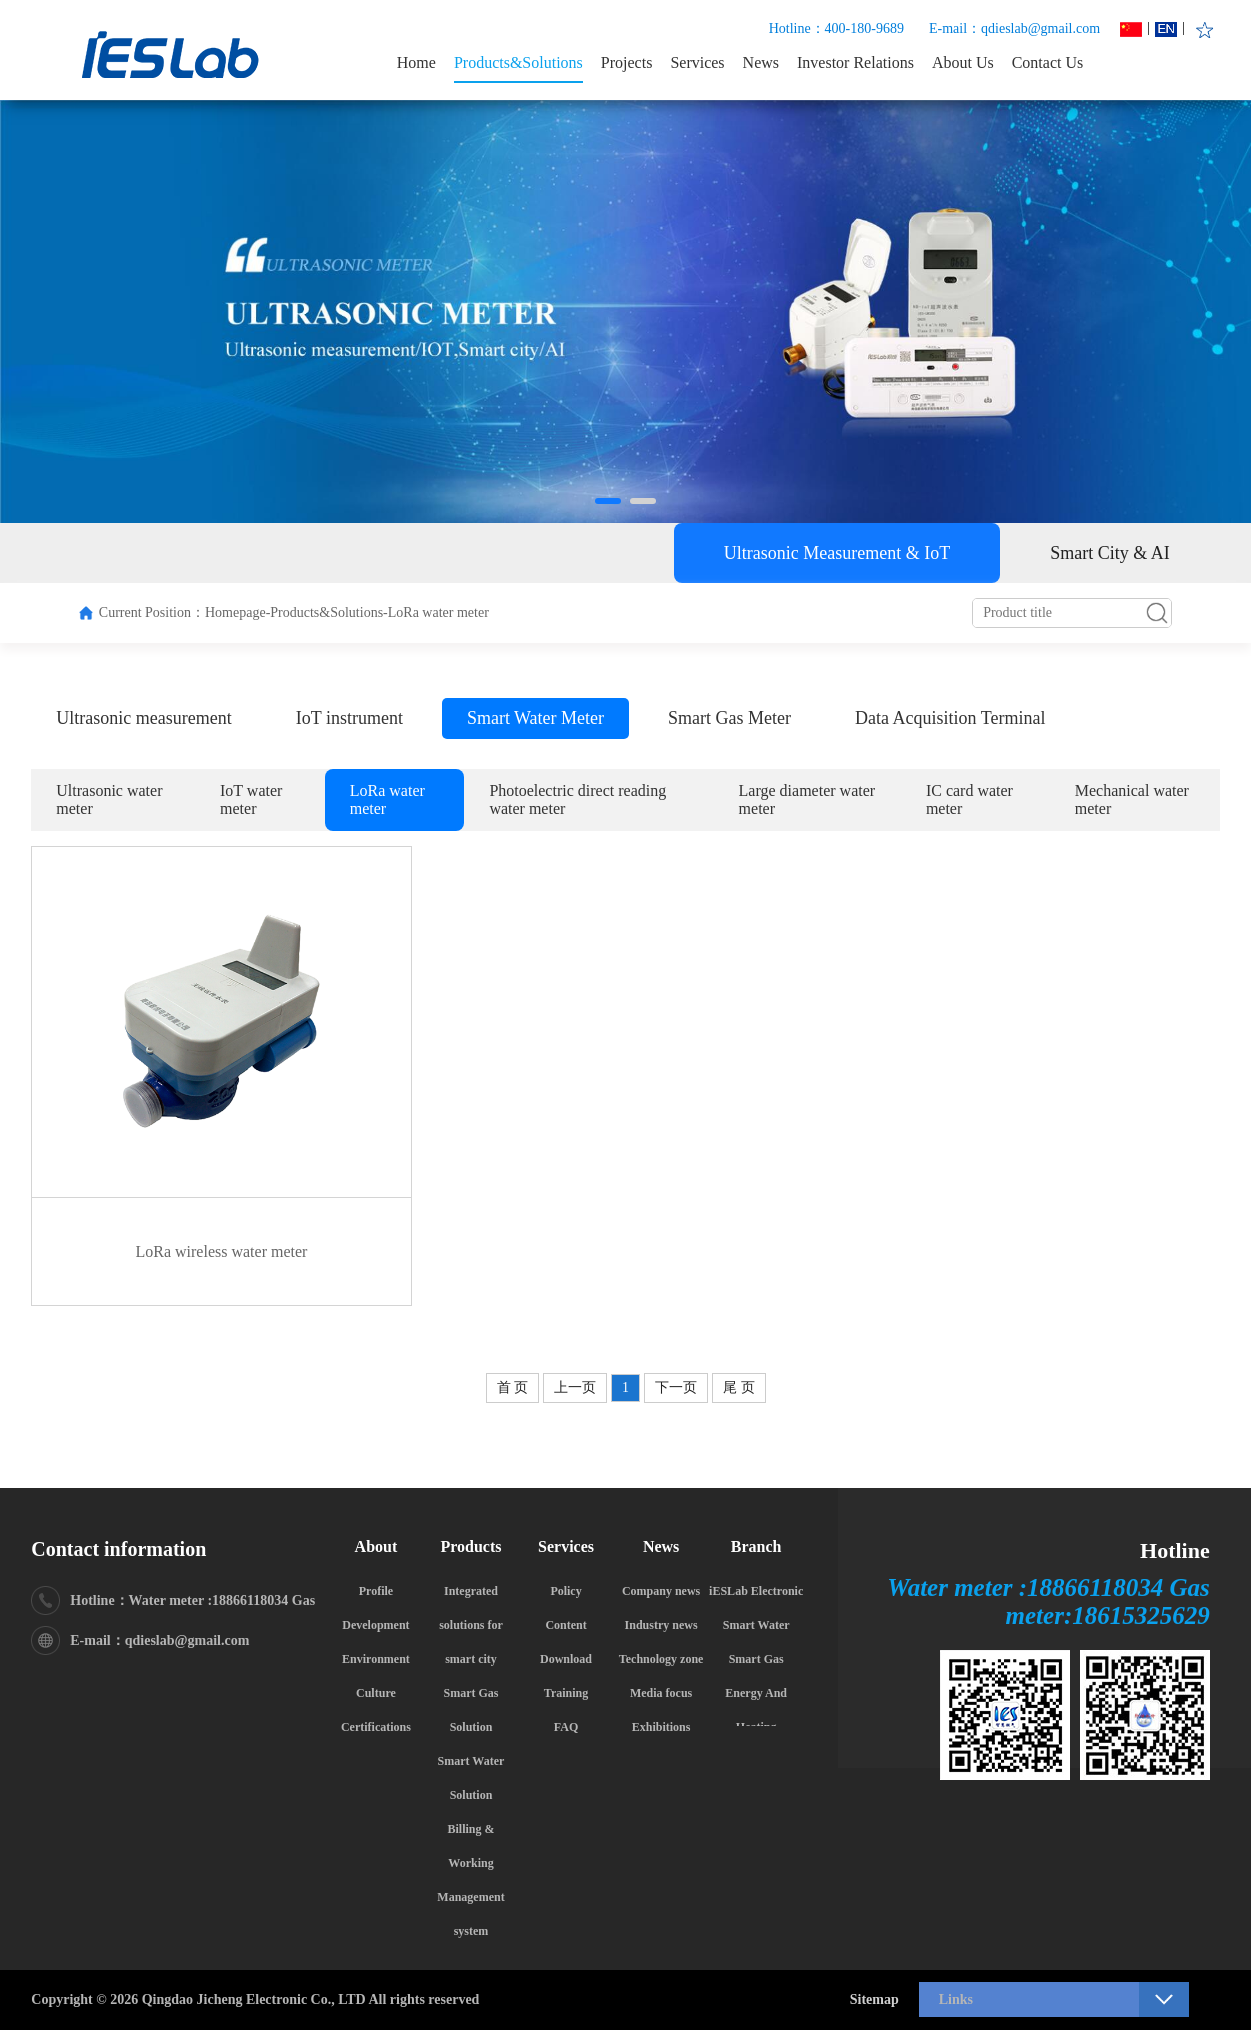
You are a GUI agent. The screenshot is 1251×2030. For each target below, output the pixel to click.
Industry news (661, 1625)
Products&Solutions (518, 62)
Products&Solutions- (328, 612)
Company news (661, 1591)
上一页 (575, 1387)
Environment (376, 1659)
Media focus (661, 1693)
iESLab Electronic (756, 1591)
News (761, 62)
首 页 (513, 1387)
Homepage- (237, 612)
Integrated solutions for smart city (471, 1625)
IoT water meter (251, 799)
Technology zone (661, 1659)
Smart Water (756, 1625)
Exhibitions (661, 1727)
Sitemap (874, 1999)
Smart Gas (756, 1659)
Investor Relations (855, 62)
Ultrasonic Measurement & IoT (837, 553)
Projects (627, 62)
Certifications (376, 1727)
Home (416, 62)
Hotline (1175, 1550)
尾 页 (739, 1387)
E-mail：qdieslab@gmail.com (1014, 28)
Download (566, 1659)
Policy (565, 1591)
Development (375, 1625)
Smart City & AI (1110, 553)
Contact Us (1048, 62)
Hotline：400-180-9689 (836, 28)
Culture (376, 1693)
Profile (376, 1591)
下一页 (676, 1387)
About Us (963, 62)
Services (697, 62)
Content (565, 1625)
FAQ (566, 1727)
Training (566, 1693)
